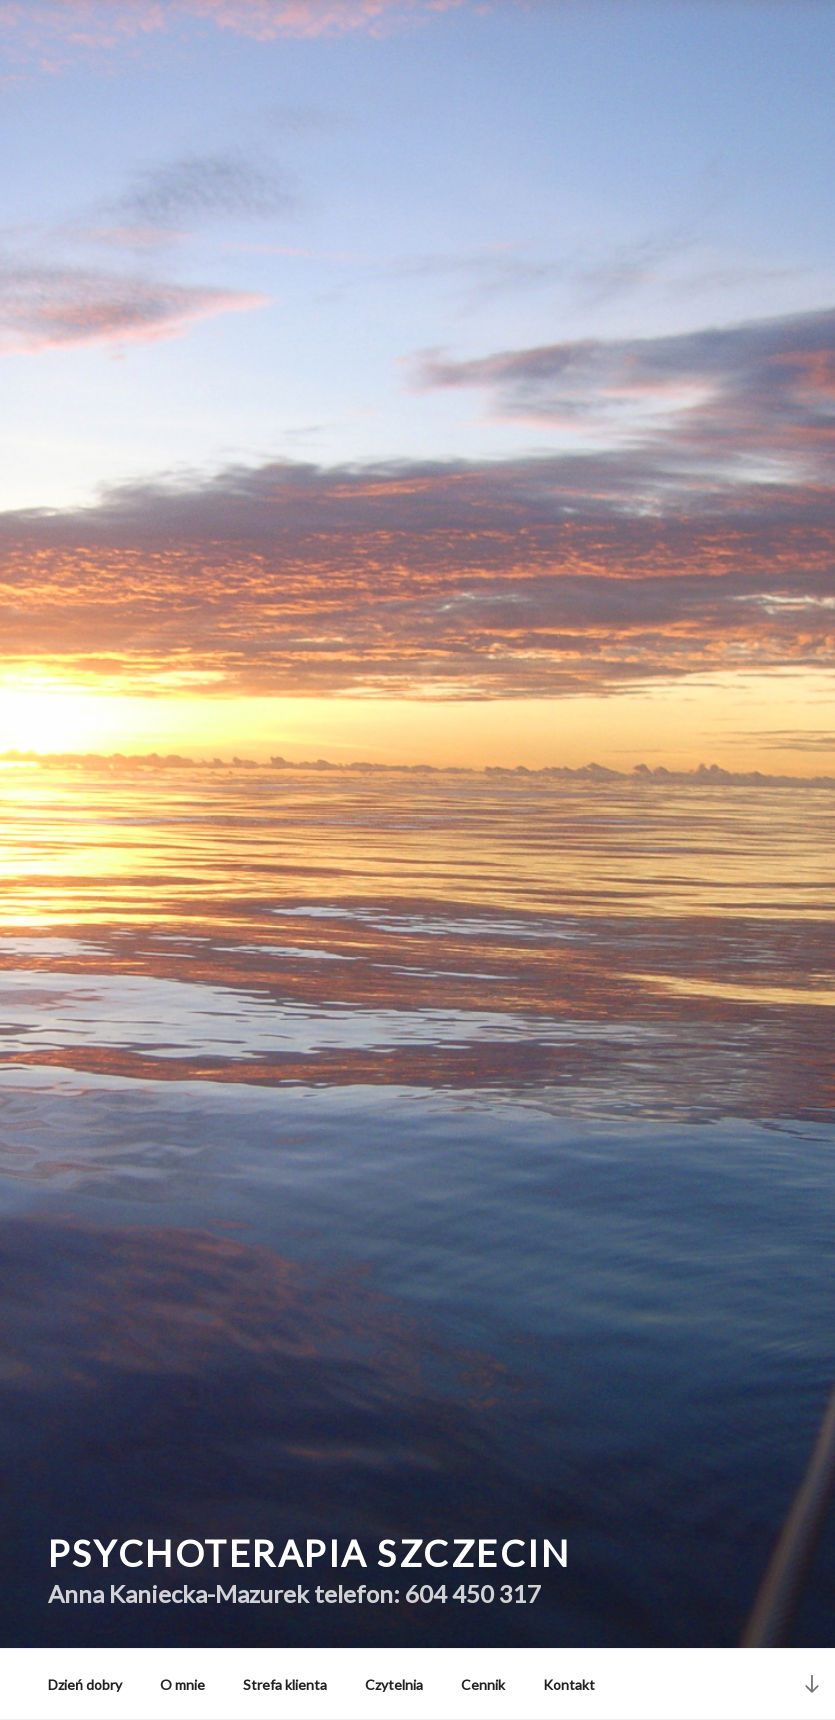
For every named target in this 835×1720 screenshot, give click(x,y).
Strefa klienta (285, 1684)
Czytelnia (394, 1684)
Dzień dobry (85, 1684)
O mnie (182, 1684)
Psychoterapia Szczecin (309, 1553)
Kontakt (569, 1684)
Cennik (483, 1684)
